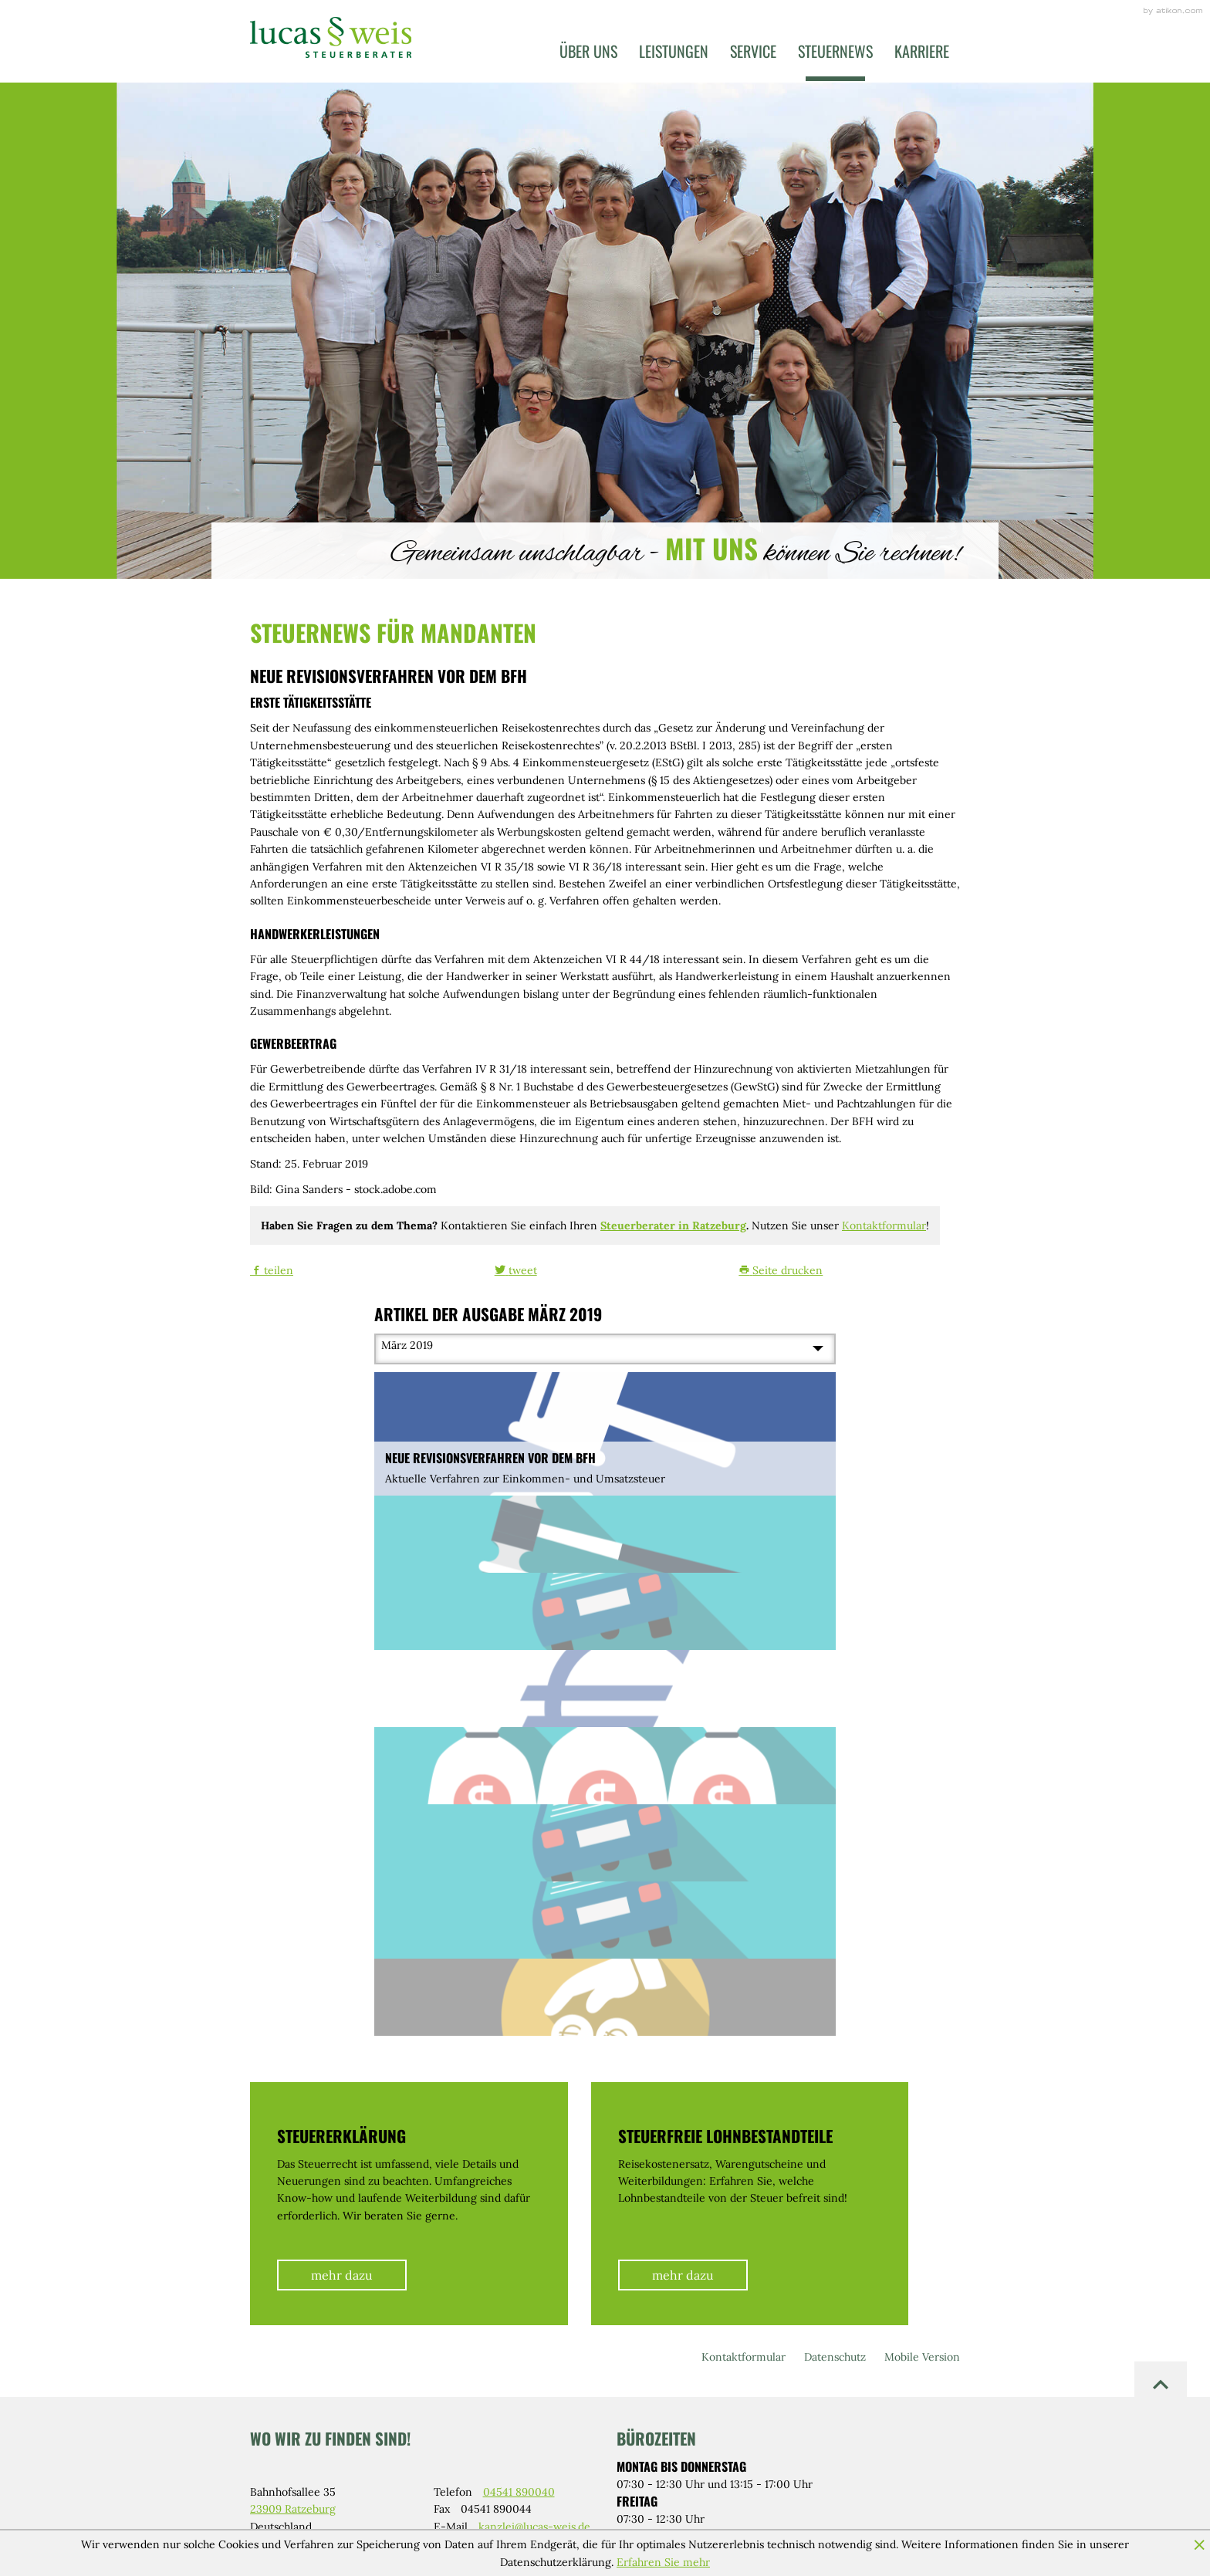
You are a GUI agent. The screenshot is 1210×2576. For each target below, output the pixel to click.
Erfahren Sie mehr (663, 2562)
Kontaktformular (884, 1225)
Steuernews (835, 51)
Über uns (588, 51)
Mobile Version (922, 2357)
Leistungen (673, 51)
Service (753, 51)
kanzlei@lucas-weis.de (534, 2527)
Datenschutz (835, 2357)
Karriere (921, 51)
